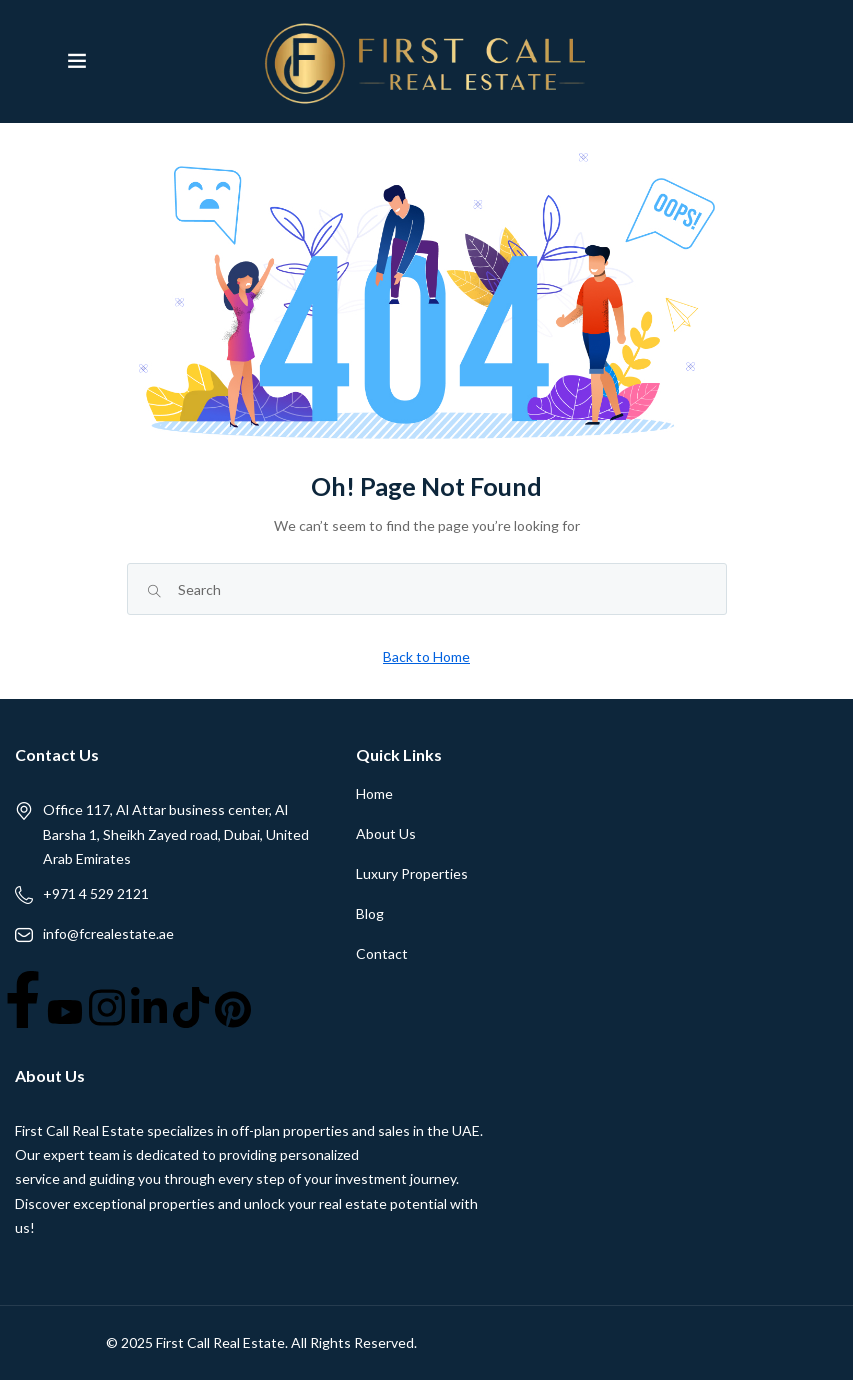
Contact (382, 953)
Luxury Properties (412, 873)
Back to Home (426, 656)
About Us (386, 833)
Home (374, 793)
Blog (370, 913)
